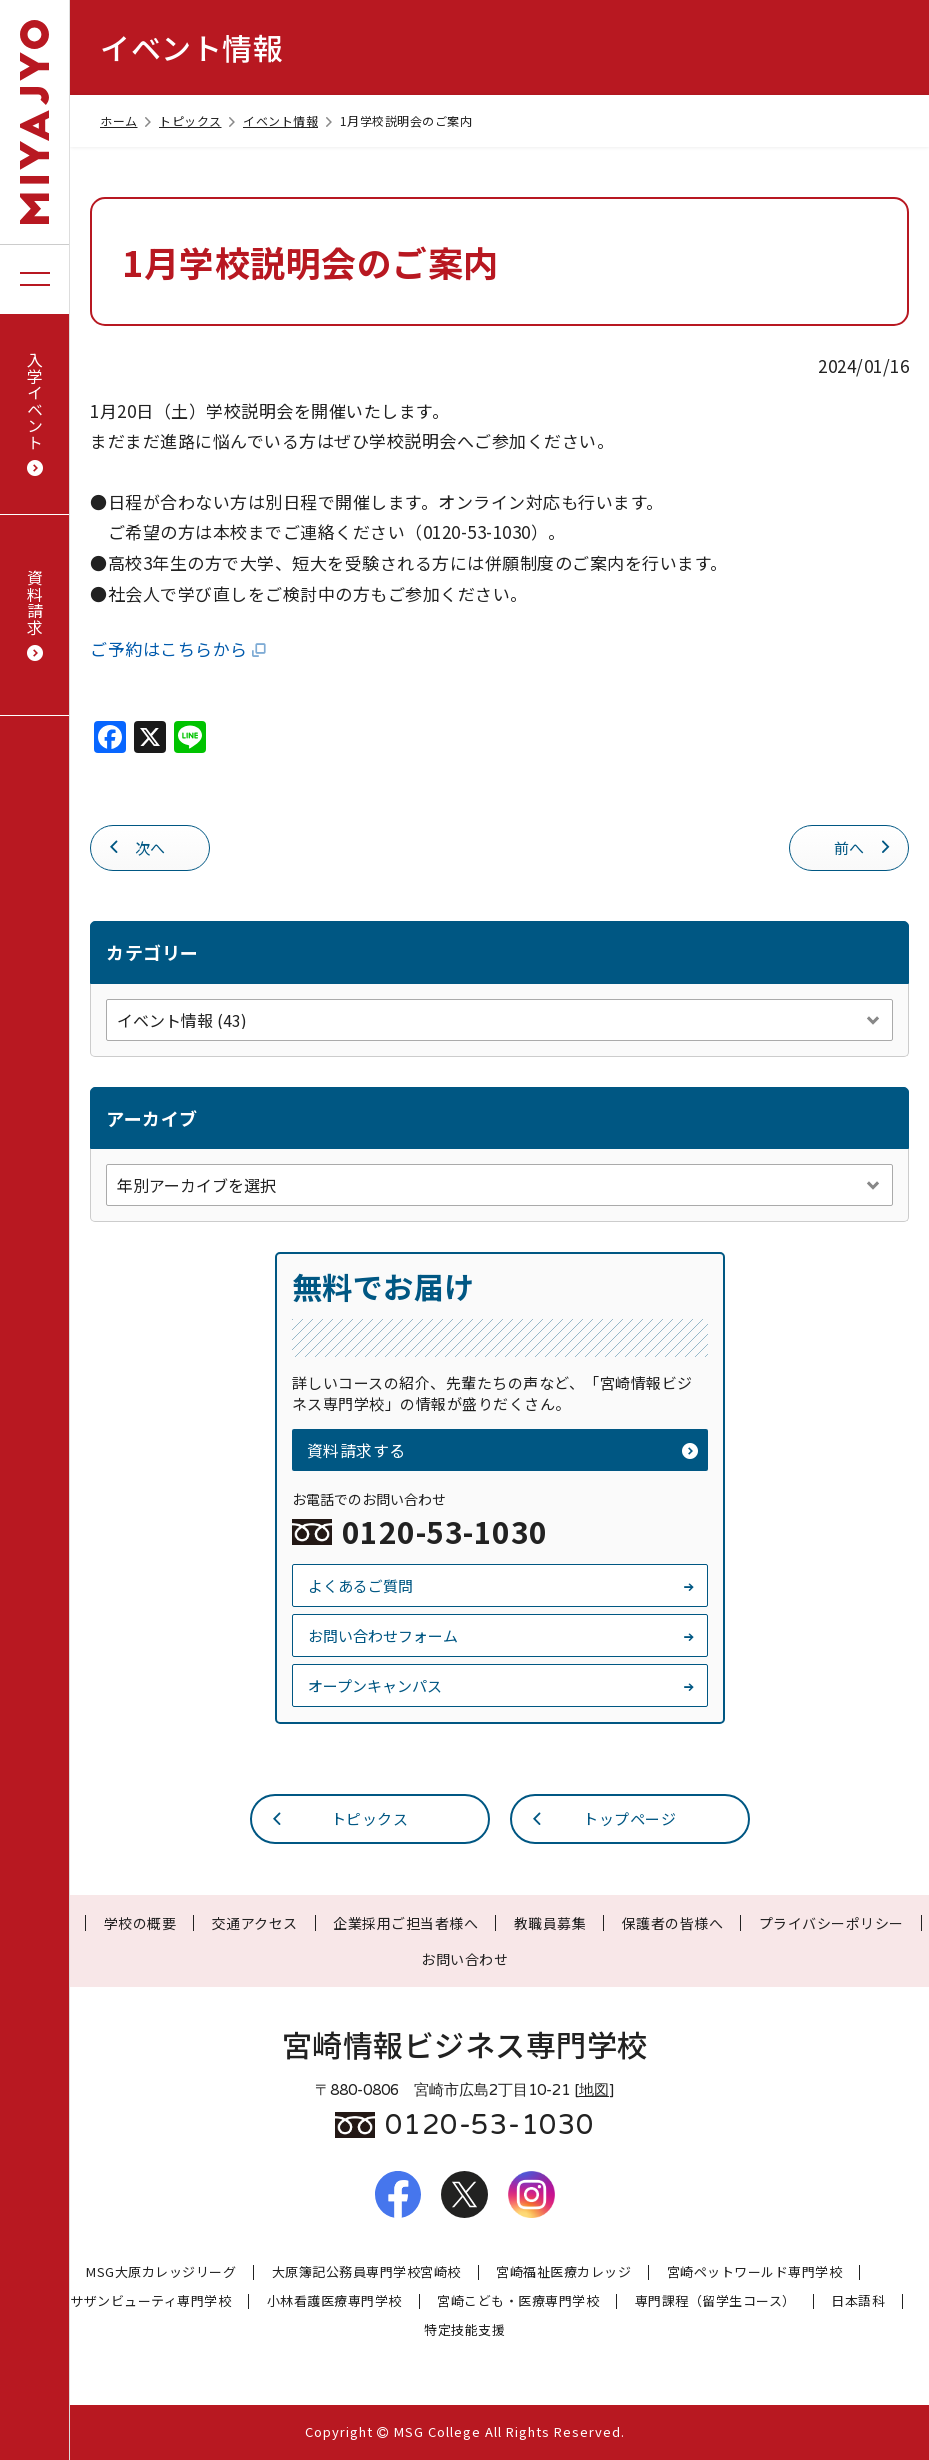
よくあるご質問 (502, 1585)
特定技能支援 (464, 2330)
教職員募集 (550, 1923)
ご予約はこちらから (179, 648)
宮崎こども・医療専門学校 (518, 2301)
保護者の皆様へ (673, 1923)
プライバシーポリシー (831, 1923)
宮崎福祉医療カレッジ (563, 2272)
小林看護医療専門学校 (334, 2301)
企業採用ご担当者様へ (405, 1923)
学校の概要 (140, 1923)
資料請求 (35, 615)
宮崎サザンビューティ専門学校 (137, 2301)
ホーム (127, 120)
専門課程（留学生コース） (715, 2301)
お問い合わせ (464, 1959)
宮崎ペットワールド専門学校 (755, 2272)
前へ (864, 846)
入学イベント (35, 414)
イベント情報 (289, 120)
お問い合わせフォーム (502, 1635)
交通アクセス (255, 1923)
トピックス (199, 120)
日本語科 (858, 2301)
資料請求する (502, 1450)
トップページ (603, 1818)
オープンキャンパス (502, 1685)
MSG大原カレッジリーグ (161, 2272)
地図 (594, 2090)
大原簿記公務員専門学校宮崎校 (366, 2272)
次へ (136, 846)
